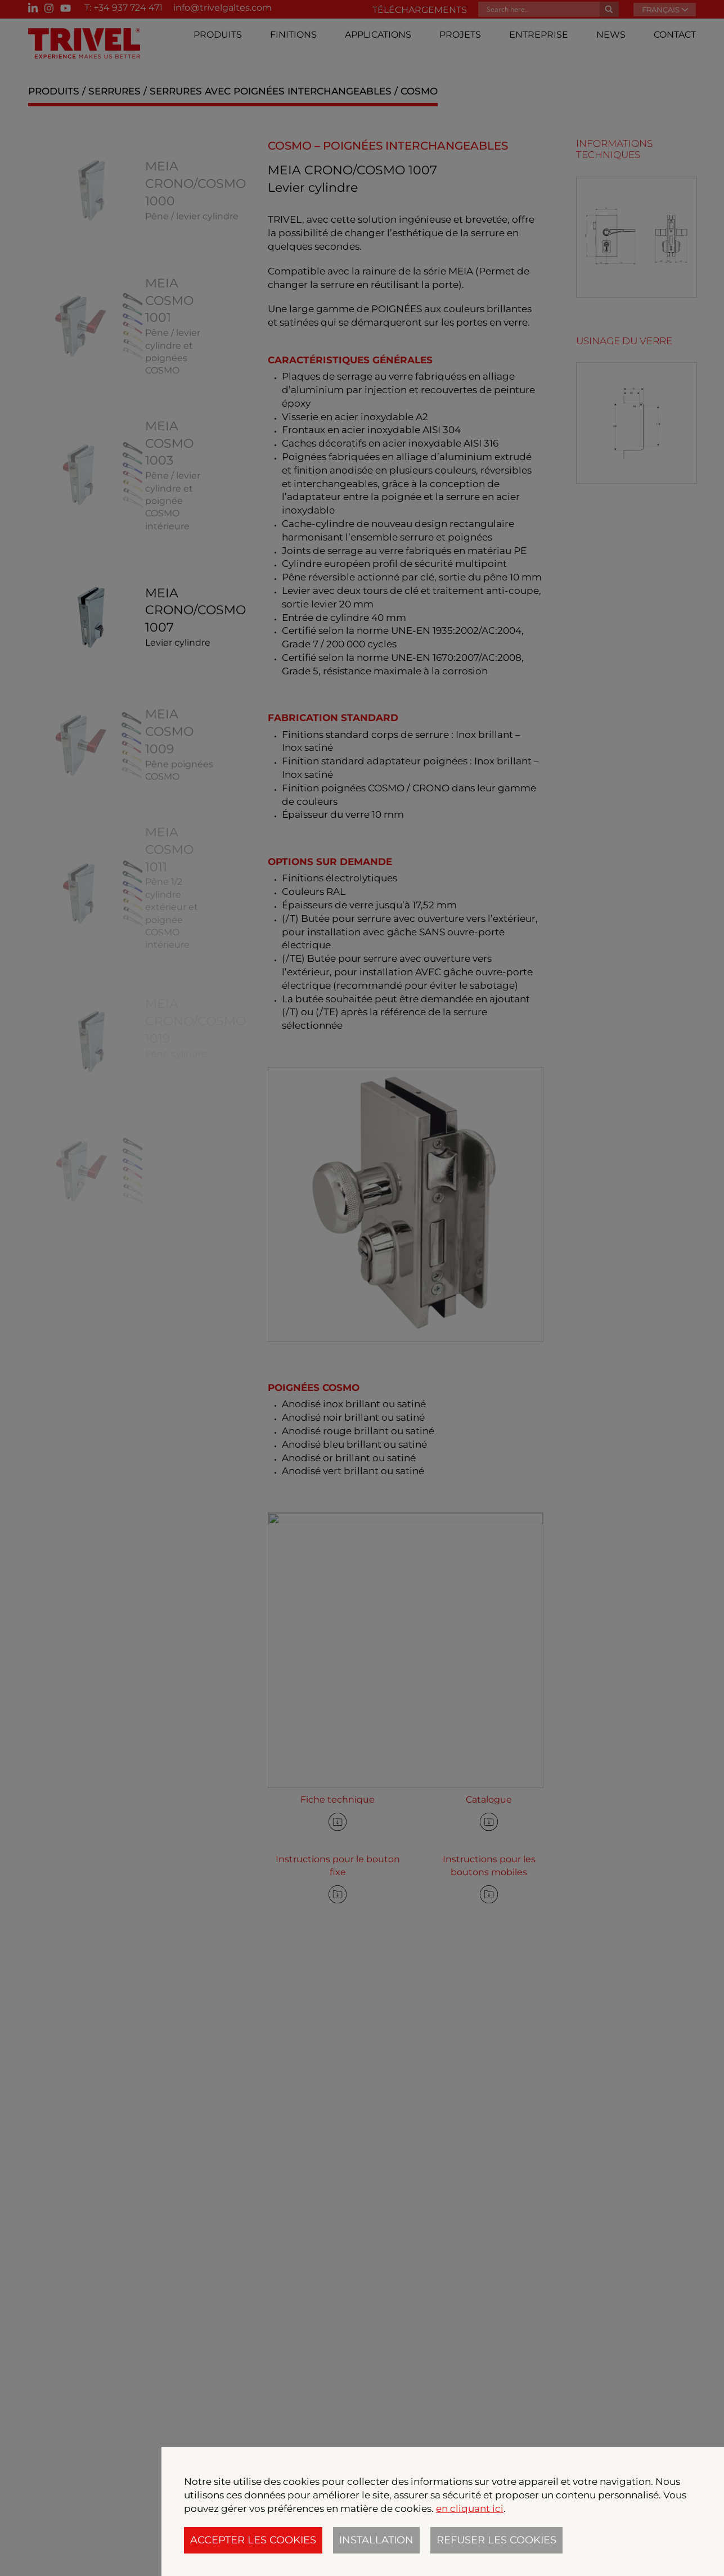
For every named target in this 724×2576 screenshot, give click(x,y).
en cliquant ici (469, 2508)
